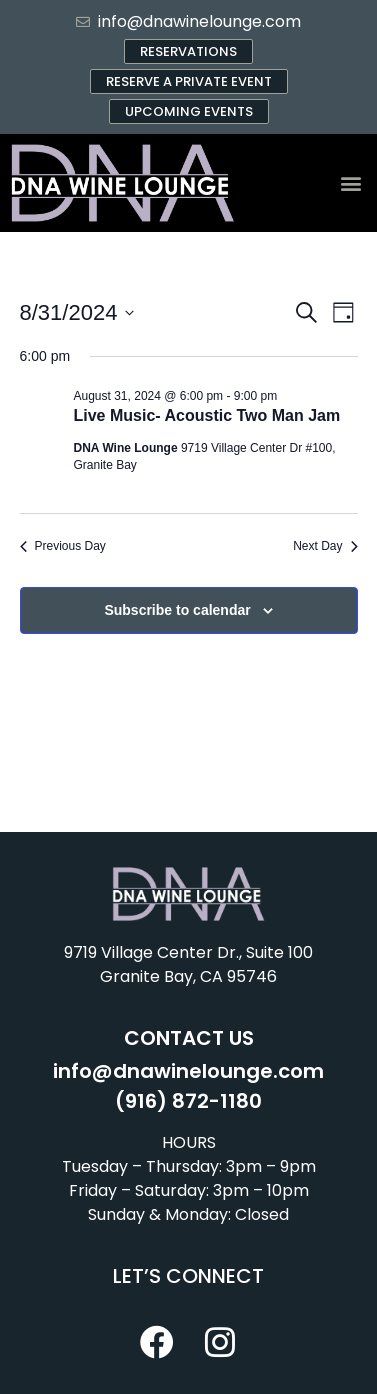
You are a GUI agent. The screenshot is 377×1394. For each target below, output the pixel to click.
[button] (350, 183)
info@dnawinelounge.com (188, 1071)
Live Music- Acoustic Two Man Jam (207, 415)
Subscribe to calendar (177, 610)
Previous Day (63, 546)
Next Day (325, 546)
